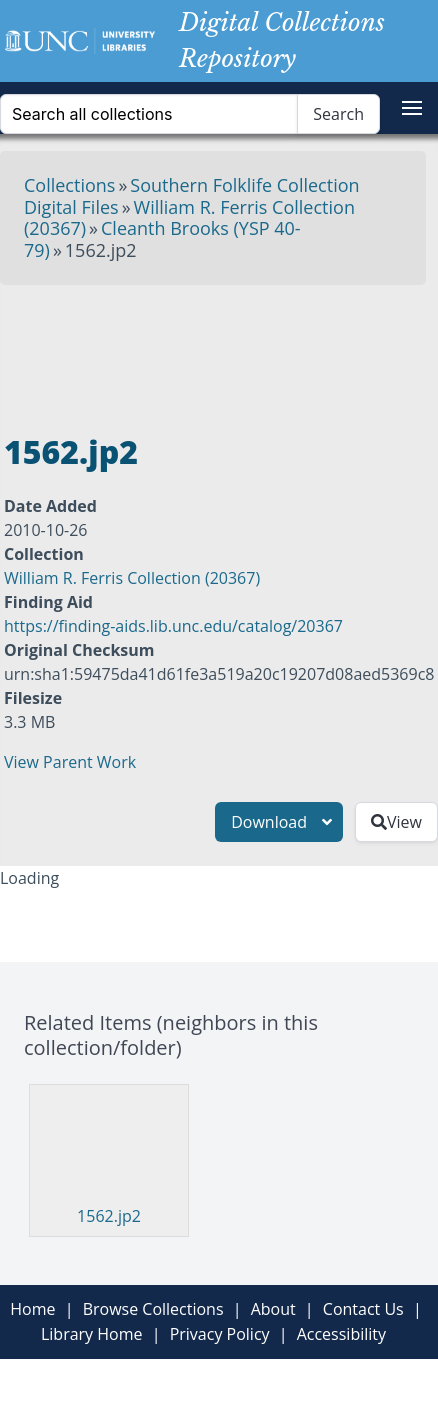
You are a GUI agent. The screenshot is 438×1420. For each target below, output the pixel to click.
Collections (69, 185)
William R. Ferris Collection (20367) (132, 578)
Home (32, 1309)
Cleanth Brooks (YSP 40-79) (162, 239)
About (273, 1309)
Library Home (92, 1334)
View (396, 822)
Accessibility (341, 1334)
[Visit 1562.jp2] (101, 1147)
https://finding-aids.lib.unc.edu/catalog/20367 (173, 626)
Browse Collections (153, 1309)
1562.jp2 (109, 1216)
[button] (412, 108)
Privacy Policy (220, 1334)
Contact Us (363, 1309)
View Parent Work (70, 762)
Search (338, 114)
